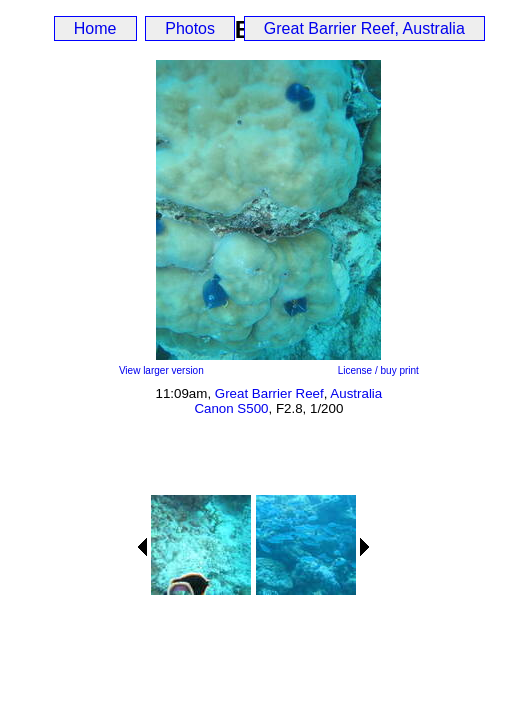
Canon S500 (231, 408)
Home (95, 28)
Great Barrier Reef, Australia (364, 28)
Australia (356, 393)
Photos (190, 28)
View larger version (161, 370)
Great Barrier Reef (269, 393)
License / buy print (378, 370)
